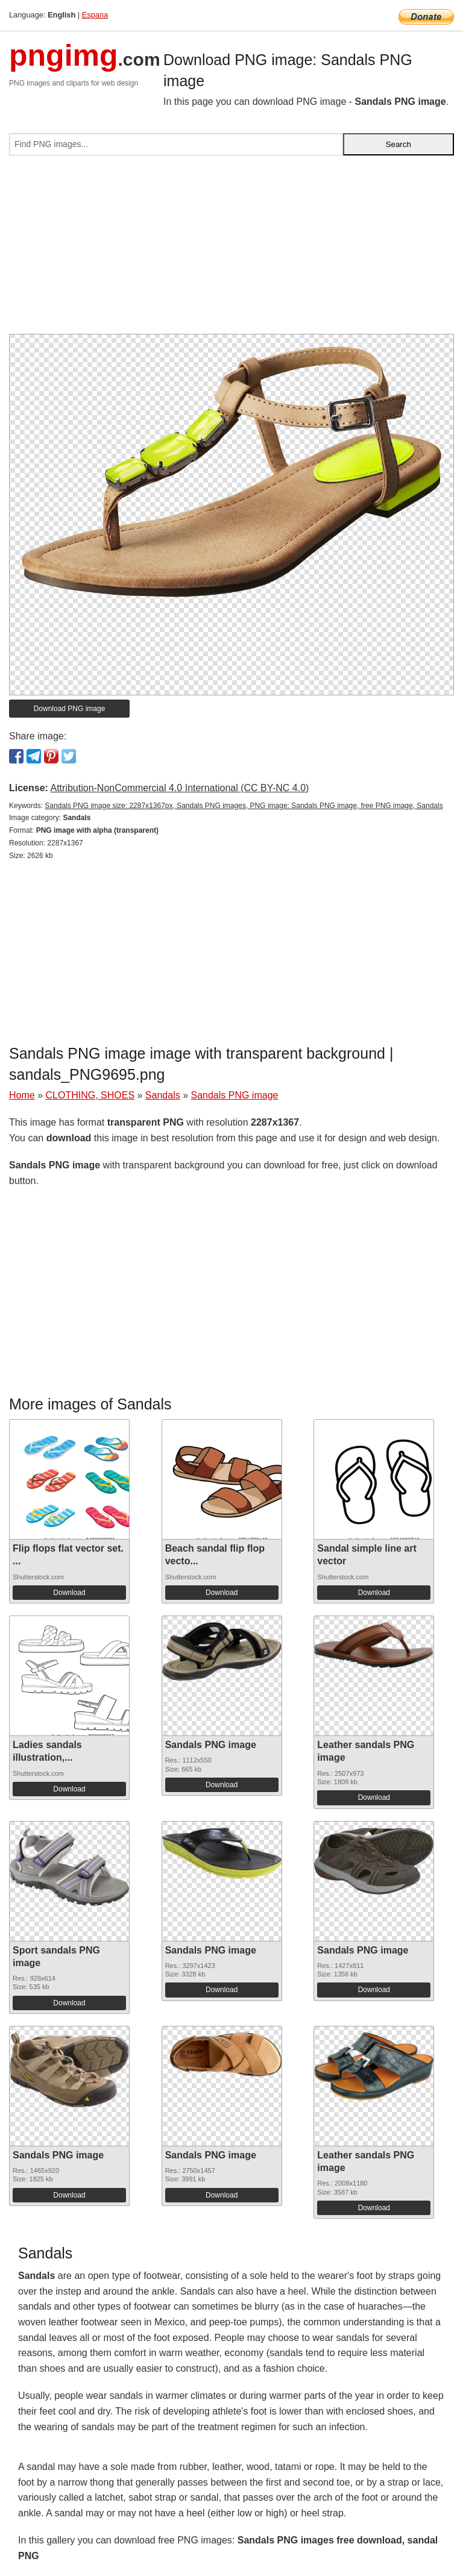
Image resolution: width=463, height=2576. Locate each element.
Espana (95, 14)
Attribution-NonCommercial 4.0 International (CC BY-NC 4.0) (179, 788)
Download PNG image (70, 708)
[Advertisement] (231, 249)
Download (69, 1592)
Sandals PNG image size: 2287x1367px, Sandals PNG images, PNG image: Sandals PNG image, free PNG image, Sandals (244, 805)
